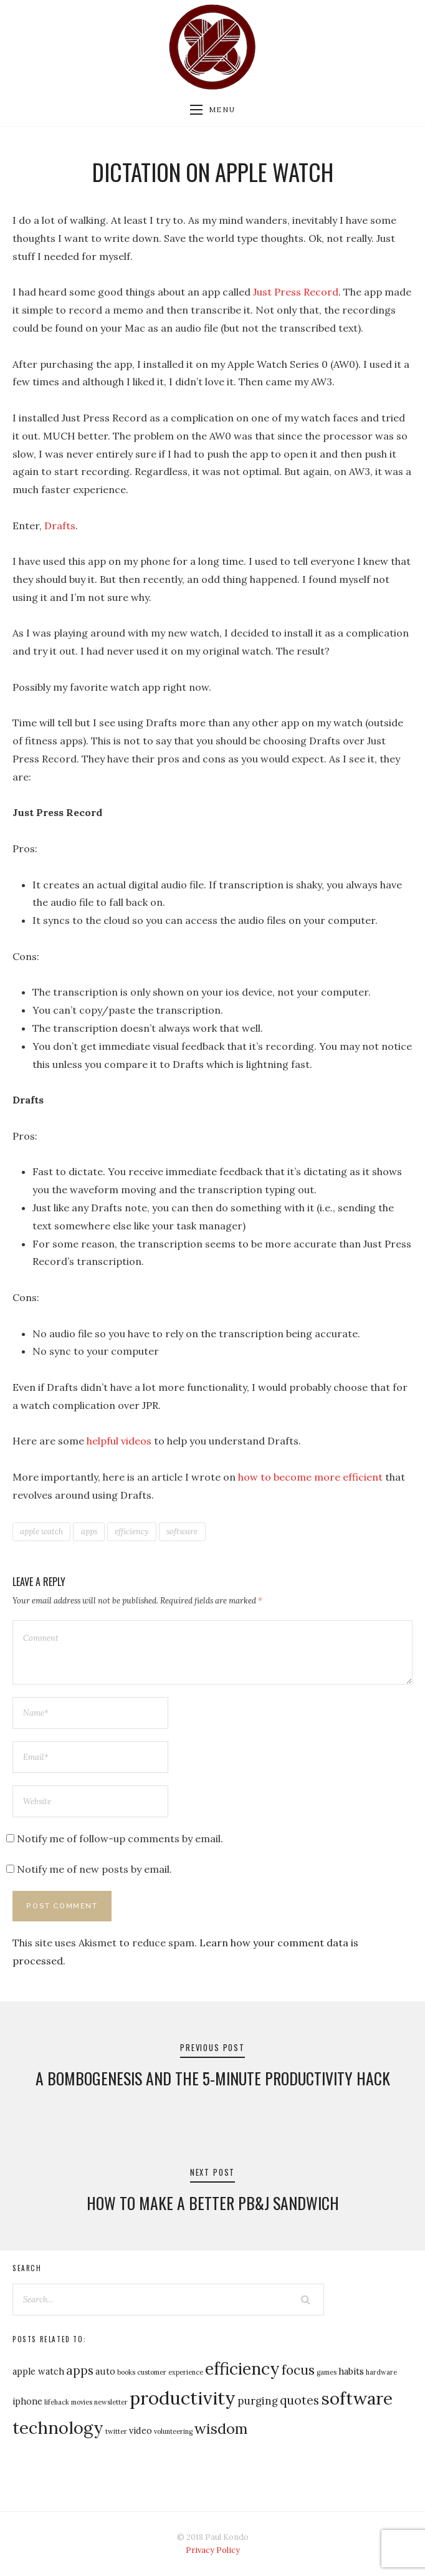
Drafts (59, 525)
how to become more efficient (310, 1477)
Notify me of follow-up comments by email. (120, 1838)
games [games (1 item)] (327, 2372)
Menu (212, 109)
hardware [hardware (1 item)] (381, 2372)
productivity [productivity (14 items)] (183, 2398)
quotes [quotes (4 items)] (299, 2400)
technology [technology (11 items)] (57, 2427)
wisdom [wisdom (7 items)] (220, 2428)
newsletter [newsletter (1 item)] (111, 2402)
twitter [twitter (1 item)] (116, 2431)
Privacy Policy (213, 2550)
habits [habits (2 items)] (351, 2371)
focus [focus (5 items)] (298, 2370)
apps (89, 1531)
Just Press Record (295, 292)
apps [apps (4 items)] (79, 2370)
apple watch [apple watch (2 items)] (38, 2371)
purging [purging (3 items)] (257, 2401)
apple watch (41, 1531)
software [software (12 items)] (357, 2398)
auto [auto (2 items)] (105, 2371)
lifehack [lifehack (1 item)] (56, 2402)
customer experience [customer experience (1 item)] (170, 2372)
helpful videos (119, 1441)
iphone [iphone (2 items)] (27, 2401)
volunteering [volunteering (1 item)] (173, 2431)
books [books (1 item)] (126, 2372)
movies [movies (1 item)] (81, 2402)
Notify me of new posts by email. (94, 1869)
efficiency (132, 1531)
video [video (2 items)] (140, 2430)
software (182, 1531)
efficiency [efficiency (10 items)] (242, 2368)
